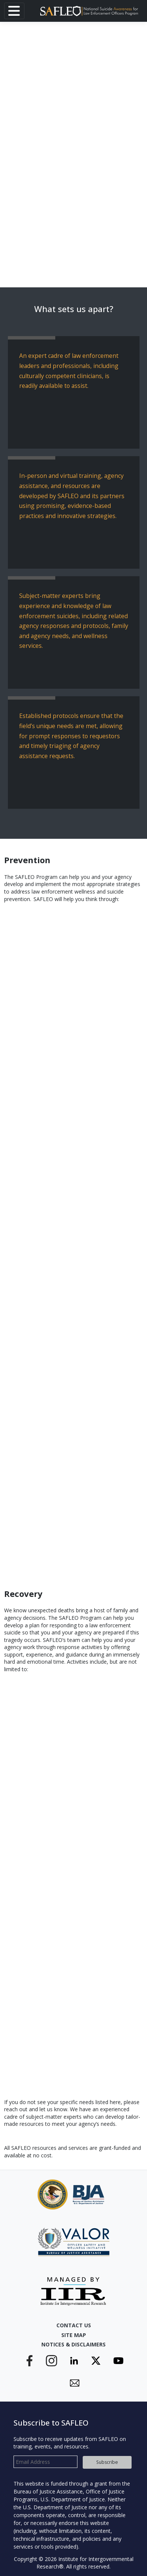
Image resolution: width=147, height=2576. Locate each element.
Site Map (73, 2335)
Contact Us (73, 2325)
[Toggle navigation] (14, 11)
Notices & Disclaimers (73, 2344)
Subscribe (107, 2462)
